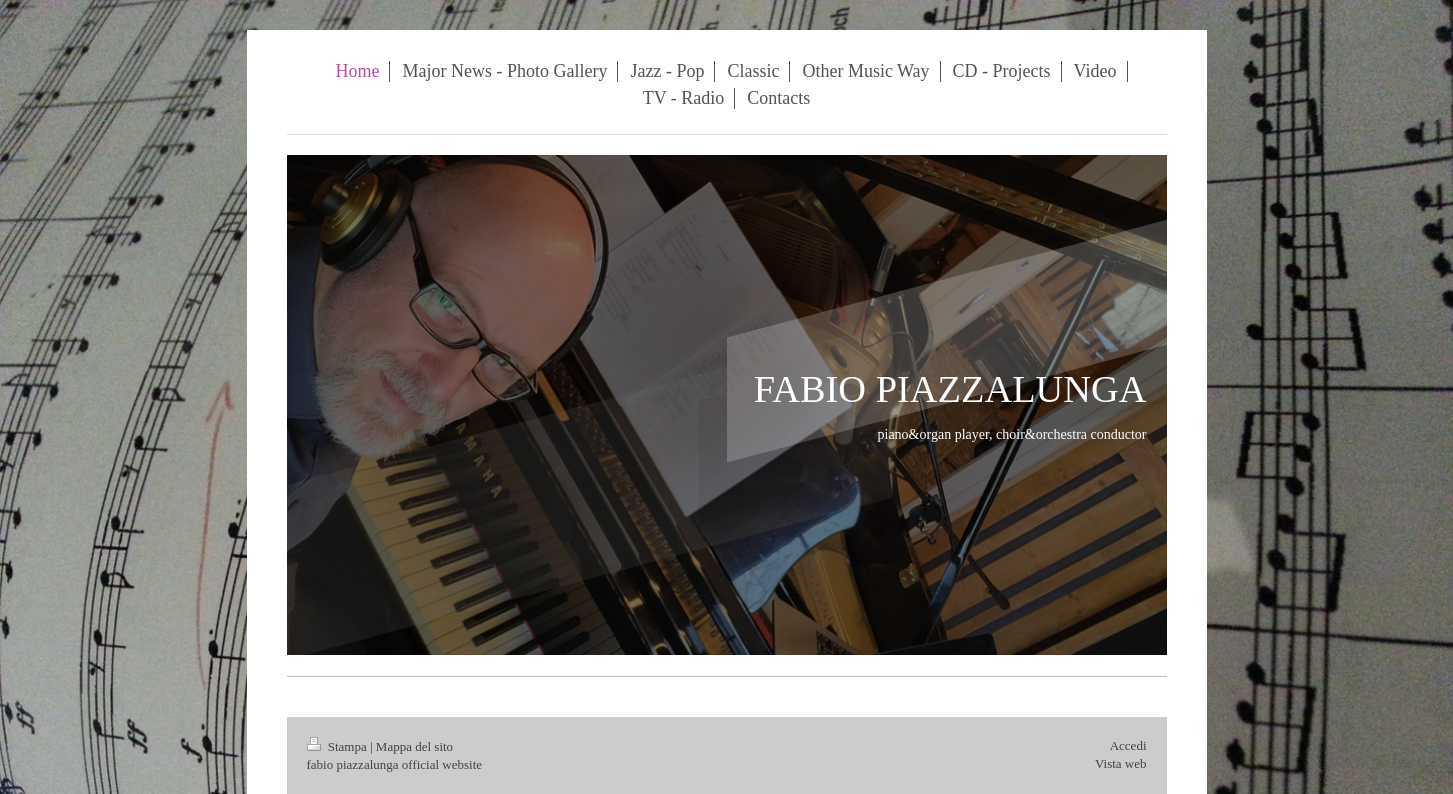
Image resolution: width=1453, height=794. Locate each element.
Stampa (339, 746)
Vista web (1121, 763)
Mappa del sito (414, 746)
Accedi (1128, 745)
